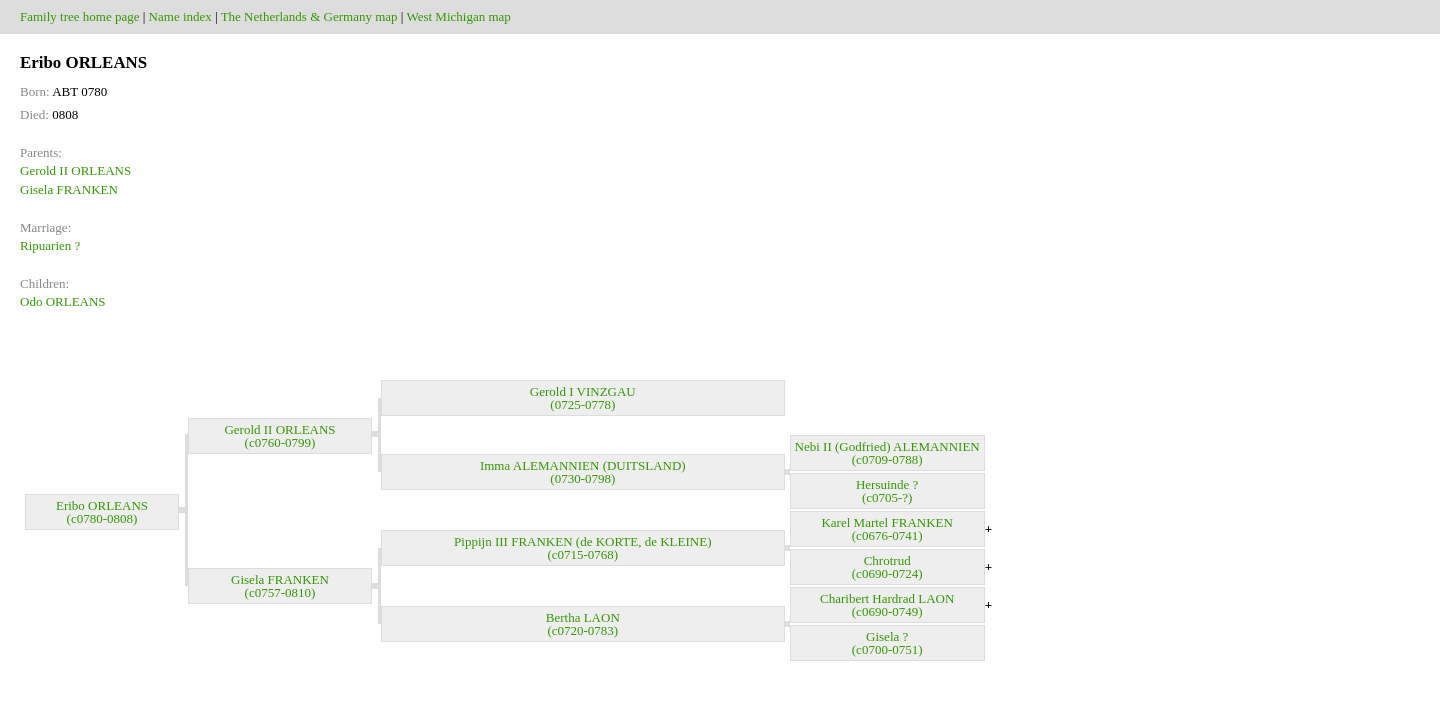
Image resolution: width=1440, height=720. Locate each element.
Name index (180, 16)
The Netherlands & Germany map (309, 16)
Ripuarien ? (50, 245)
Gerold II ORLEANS (75, 170)
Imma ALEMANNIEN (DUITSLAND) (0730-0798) (583, 472)
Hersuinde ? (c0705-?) (887, 491)
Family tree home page (80, 16)
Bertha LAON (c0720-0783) (583, 624)
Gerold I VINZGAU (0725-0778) (583, 398)
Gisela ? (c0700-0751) (887, 643)
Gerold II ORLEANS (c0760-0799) (279, 436)
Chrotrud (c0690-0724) (887, 567)
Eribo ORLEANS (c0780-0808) (102, 512)
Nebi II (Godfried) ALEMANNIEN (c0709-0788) (887, 453)
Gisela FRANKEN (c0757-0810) (280, 586)
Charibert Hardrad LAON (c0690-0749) (887, 605)
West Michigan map (458, 16)
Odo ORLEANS (63, 301)
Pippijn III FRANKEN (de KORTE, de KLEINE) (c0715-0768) (582, 548)
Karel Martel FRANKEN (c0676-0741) (886, 529)
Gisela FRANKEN (69, 189)
